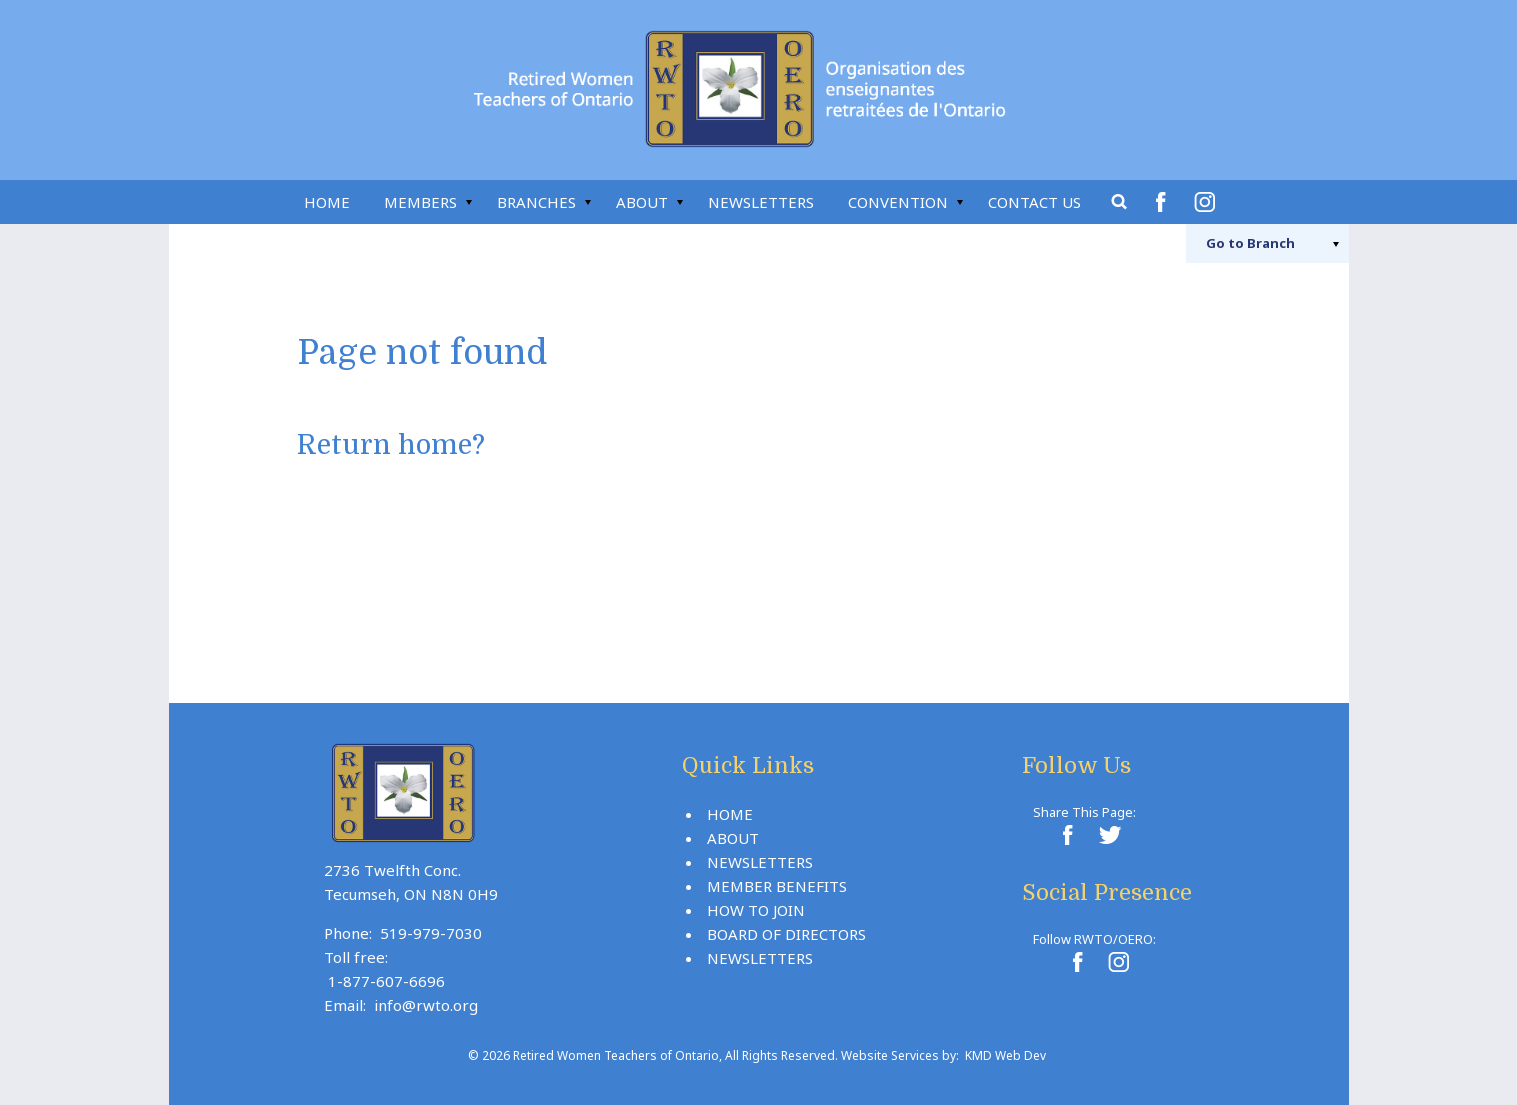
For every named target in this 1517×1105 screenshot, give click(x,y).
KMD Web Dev (1005, 1055)
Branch (1250, 243)
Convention (898, 202)
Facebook (1164, 202)
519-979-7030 (431, 933)
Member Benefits (777, 886)
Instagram (1208, 202)
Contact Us (1034, 202)
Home (327, 202)
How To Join (756, 910)
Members (420, 202)
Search (1120, 202)
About (642, 202)
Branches (536, 202)
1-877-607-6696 (386, 981)
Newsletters (761, 202)
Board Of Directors (786, 934)
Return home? (391, 445)
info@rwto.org (426, 1005)
